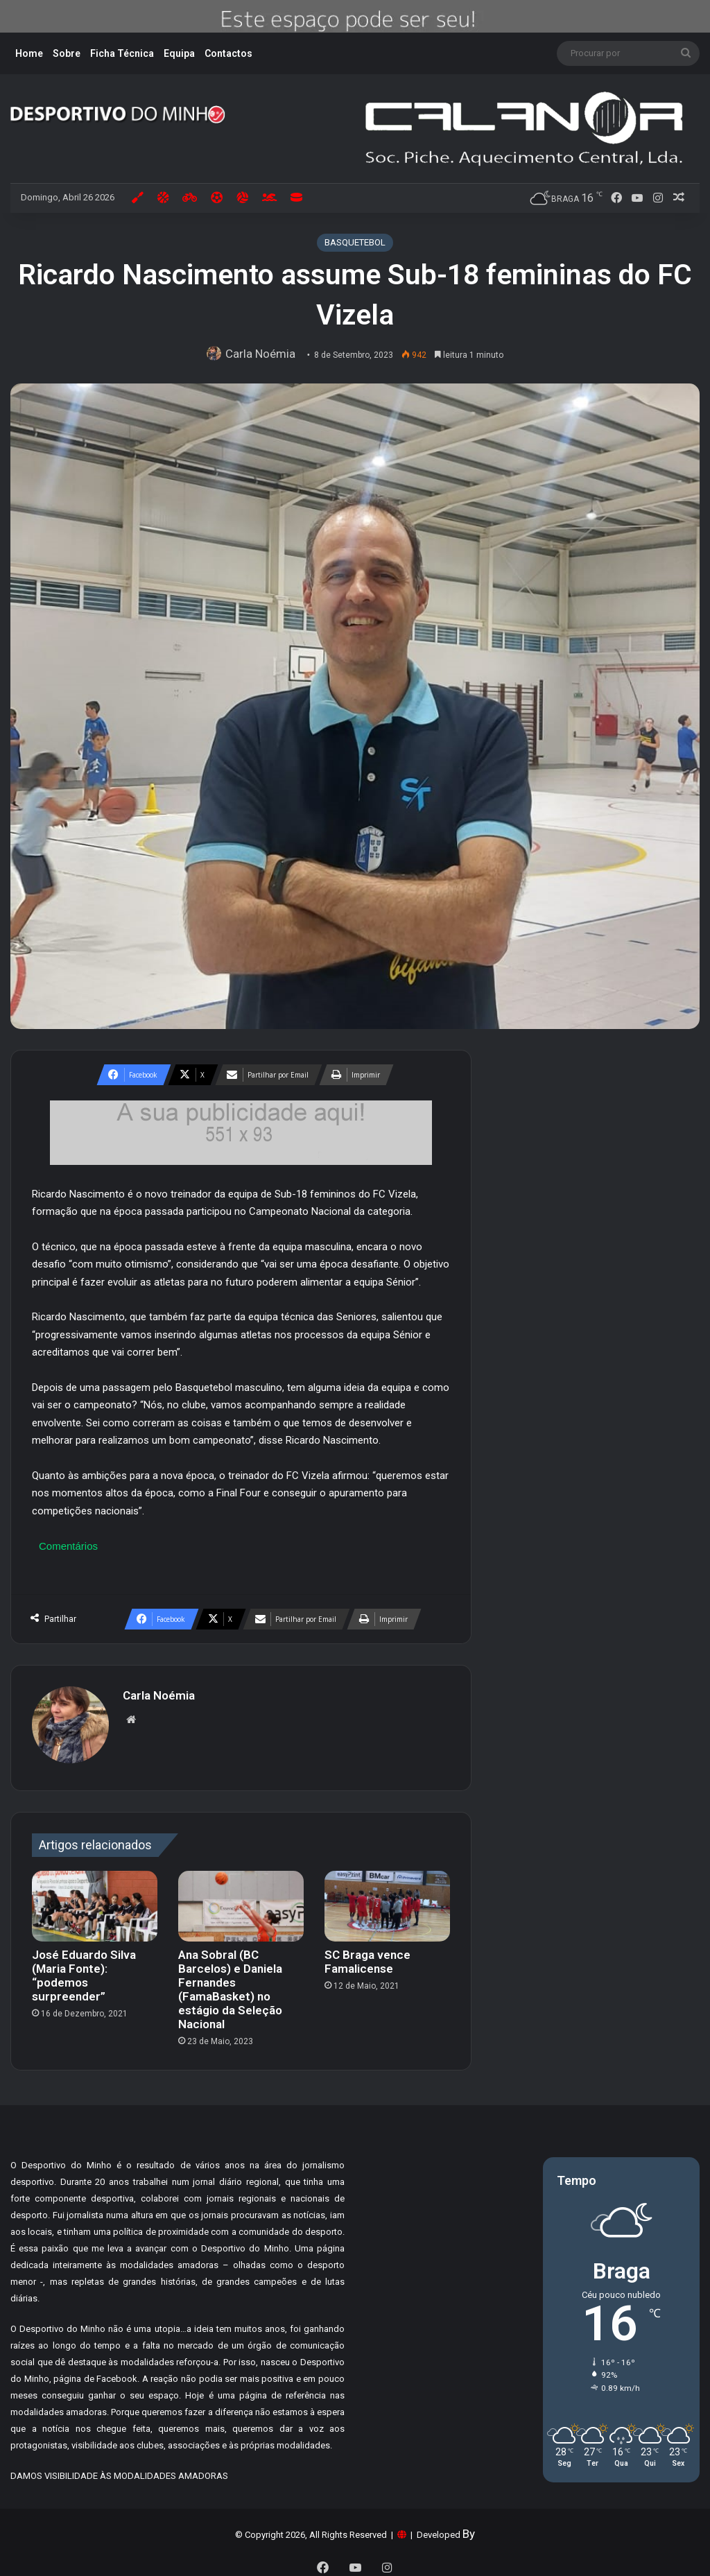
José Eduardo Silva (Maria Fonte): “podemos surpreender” (84, 1969)
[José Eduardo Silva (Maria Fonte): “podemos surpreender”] (94, 1900)
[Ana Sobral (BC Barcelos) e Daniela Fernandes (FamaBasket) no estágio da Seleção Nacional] (241, 1900)
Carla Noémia (263, 354)
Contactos (228, 53)
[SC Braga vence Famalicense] (387, 1900)
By (468, 2527)
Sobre (66, 53)
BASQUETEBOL (355, 242)
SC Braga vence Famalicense (367, 1955)
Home (29, 53)
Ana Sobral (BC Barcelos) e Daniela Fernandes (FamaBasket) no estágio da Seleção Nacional (230, 1983)
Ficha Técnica (122, 53)
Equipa (179, 53)
